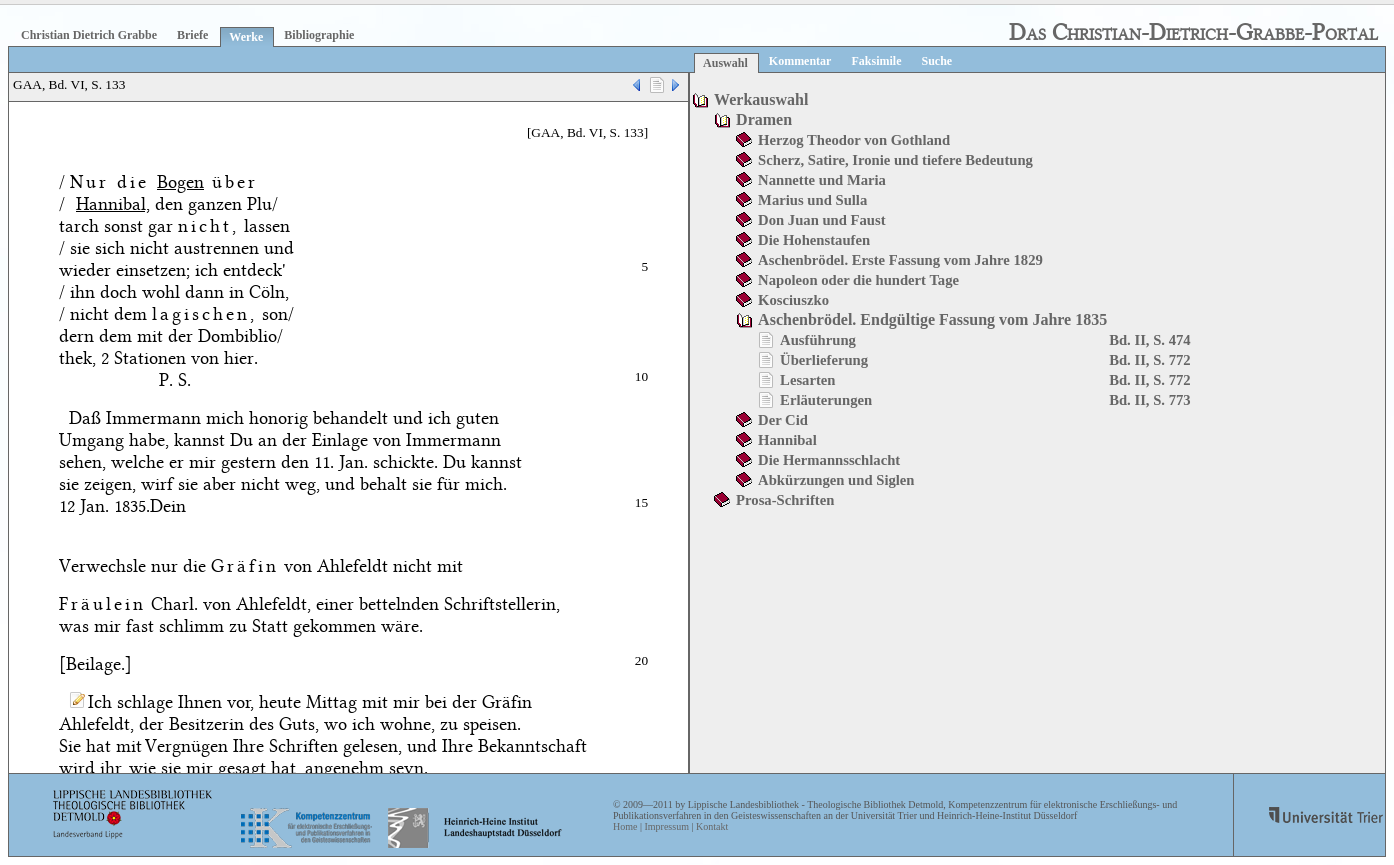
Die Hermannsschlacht (829, 460)
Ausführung (818, 340)
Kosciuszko (793, 300)
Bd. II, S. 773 (1149, 400)
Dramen (764, 119)
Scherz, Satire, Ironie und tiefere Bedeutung (895, 160)
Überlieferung (824, 360)
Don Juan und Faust (821, 220)
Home (625, 826)
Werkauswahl (761, 99)
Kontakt (712, 826)
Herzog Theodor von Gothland (854, 140)
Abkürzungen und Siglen (836, 480)
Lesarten (807, 380)
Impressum (666, 826)
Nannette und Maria (822, 180)
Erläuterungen (826, 400)
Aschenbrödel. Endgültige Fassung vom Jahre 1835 (932, 319)
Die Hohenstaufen (814, 240)
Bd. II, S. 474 (1149, 340)
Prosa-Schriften (785, 500)
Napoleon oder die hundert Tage (858, 280)
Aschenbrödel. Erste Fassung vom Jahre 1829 (900, 260)
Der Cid (783, 420)
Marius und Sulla (812, 200)
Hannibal (787, 440)
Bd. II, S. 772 (1149, 360)
